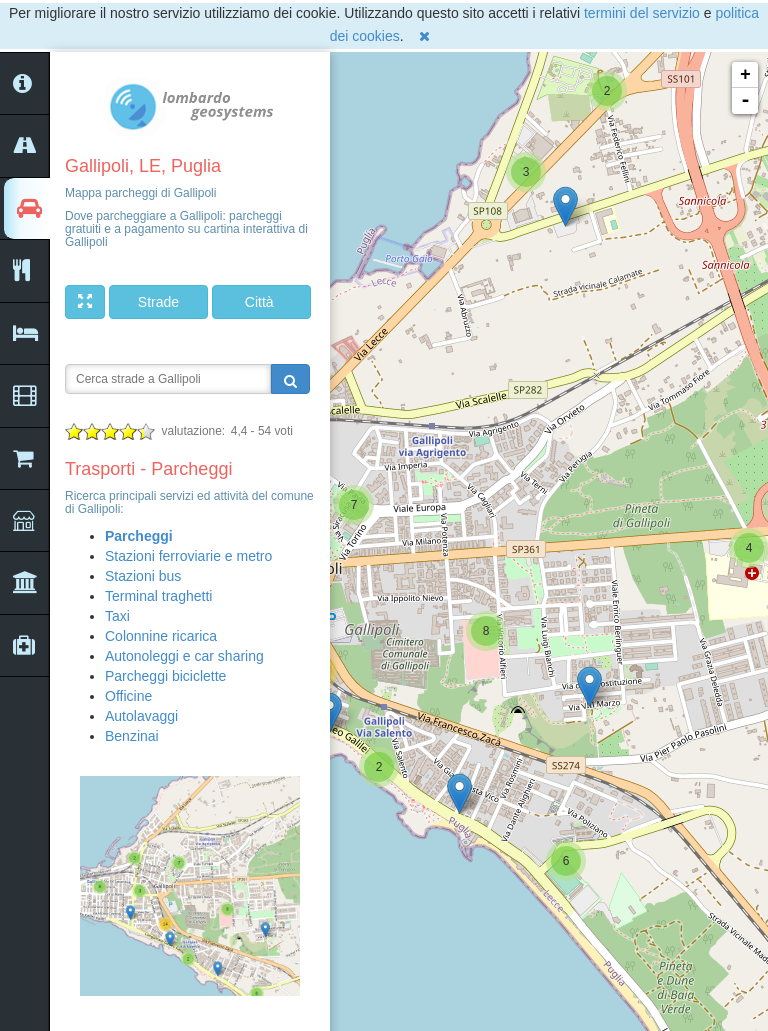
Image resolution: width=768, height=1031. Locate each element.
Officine (128, 696)
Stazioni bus (143, 576)
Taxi (117, 616)
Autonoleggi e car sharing (184, 656)
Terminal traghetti (158, 596)
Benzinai (132, 736)
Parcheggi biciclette (165, 676)
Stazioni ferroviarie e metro (188, 556)
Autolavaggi (141, 716)
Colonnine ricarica (161, 636)
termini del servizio (642, 13)
